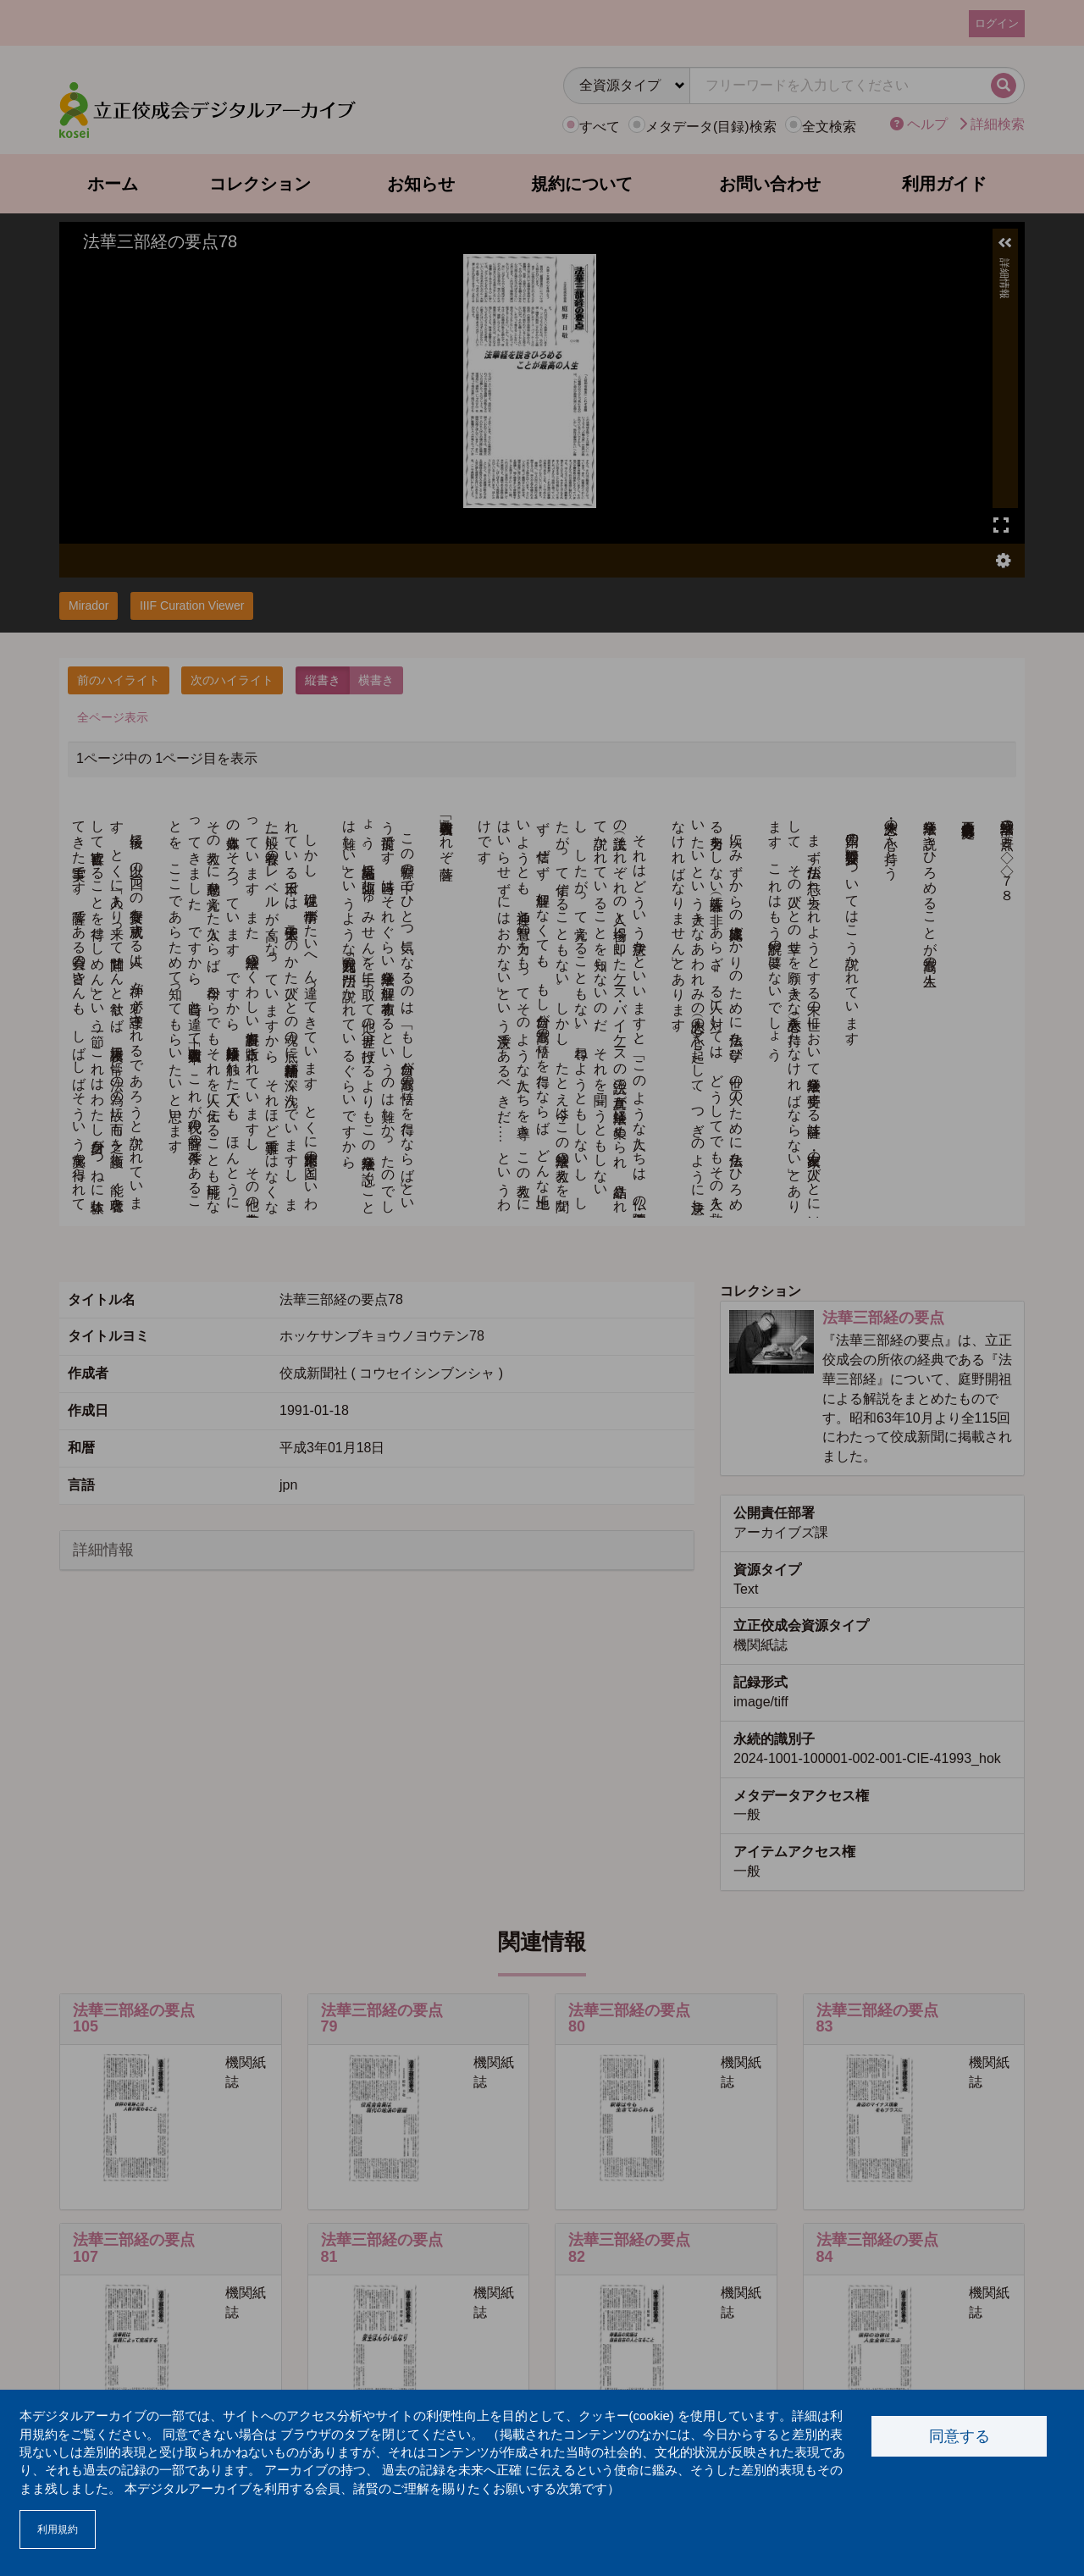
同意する (959, 2436)
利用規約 (57, 2529)
